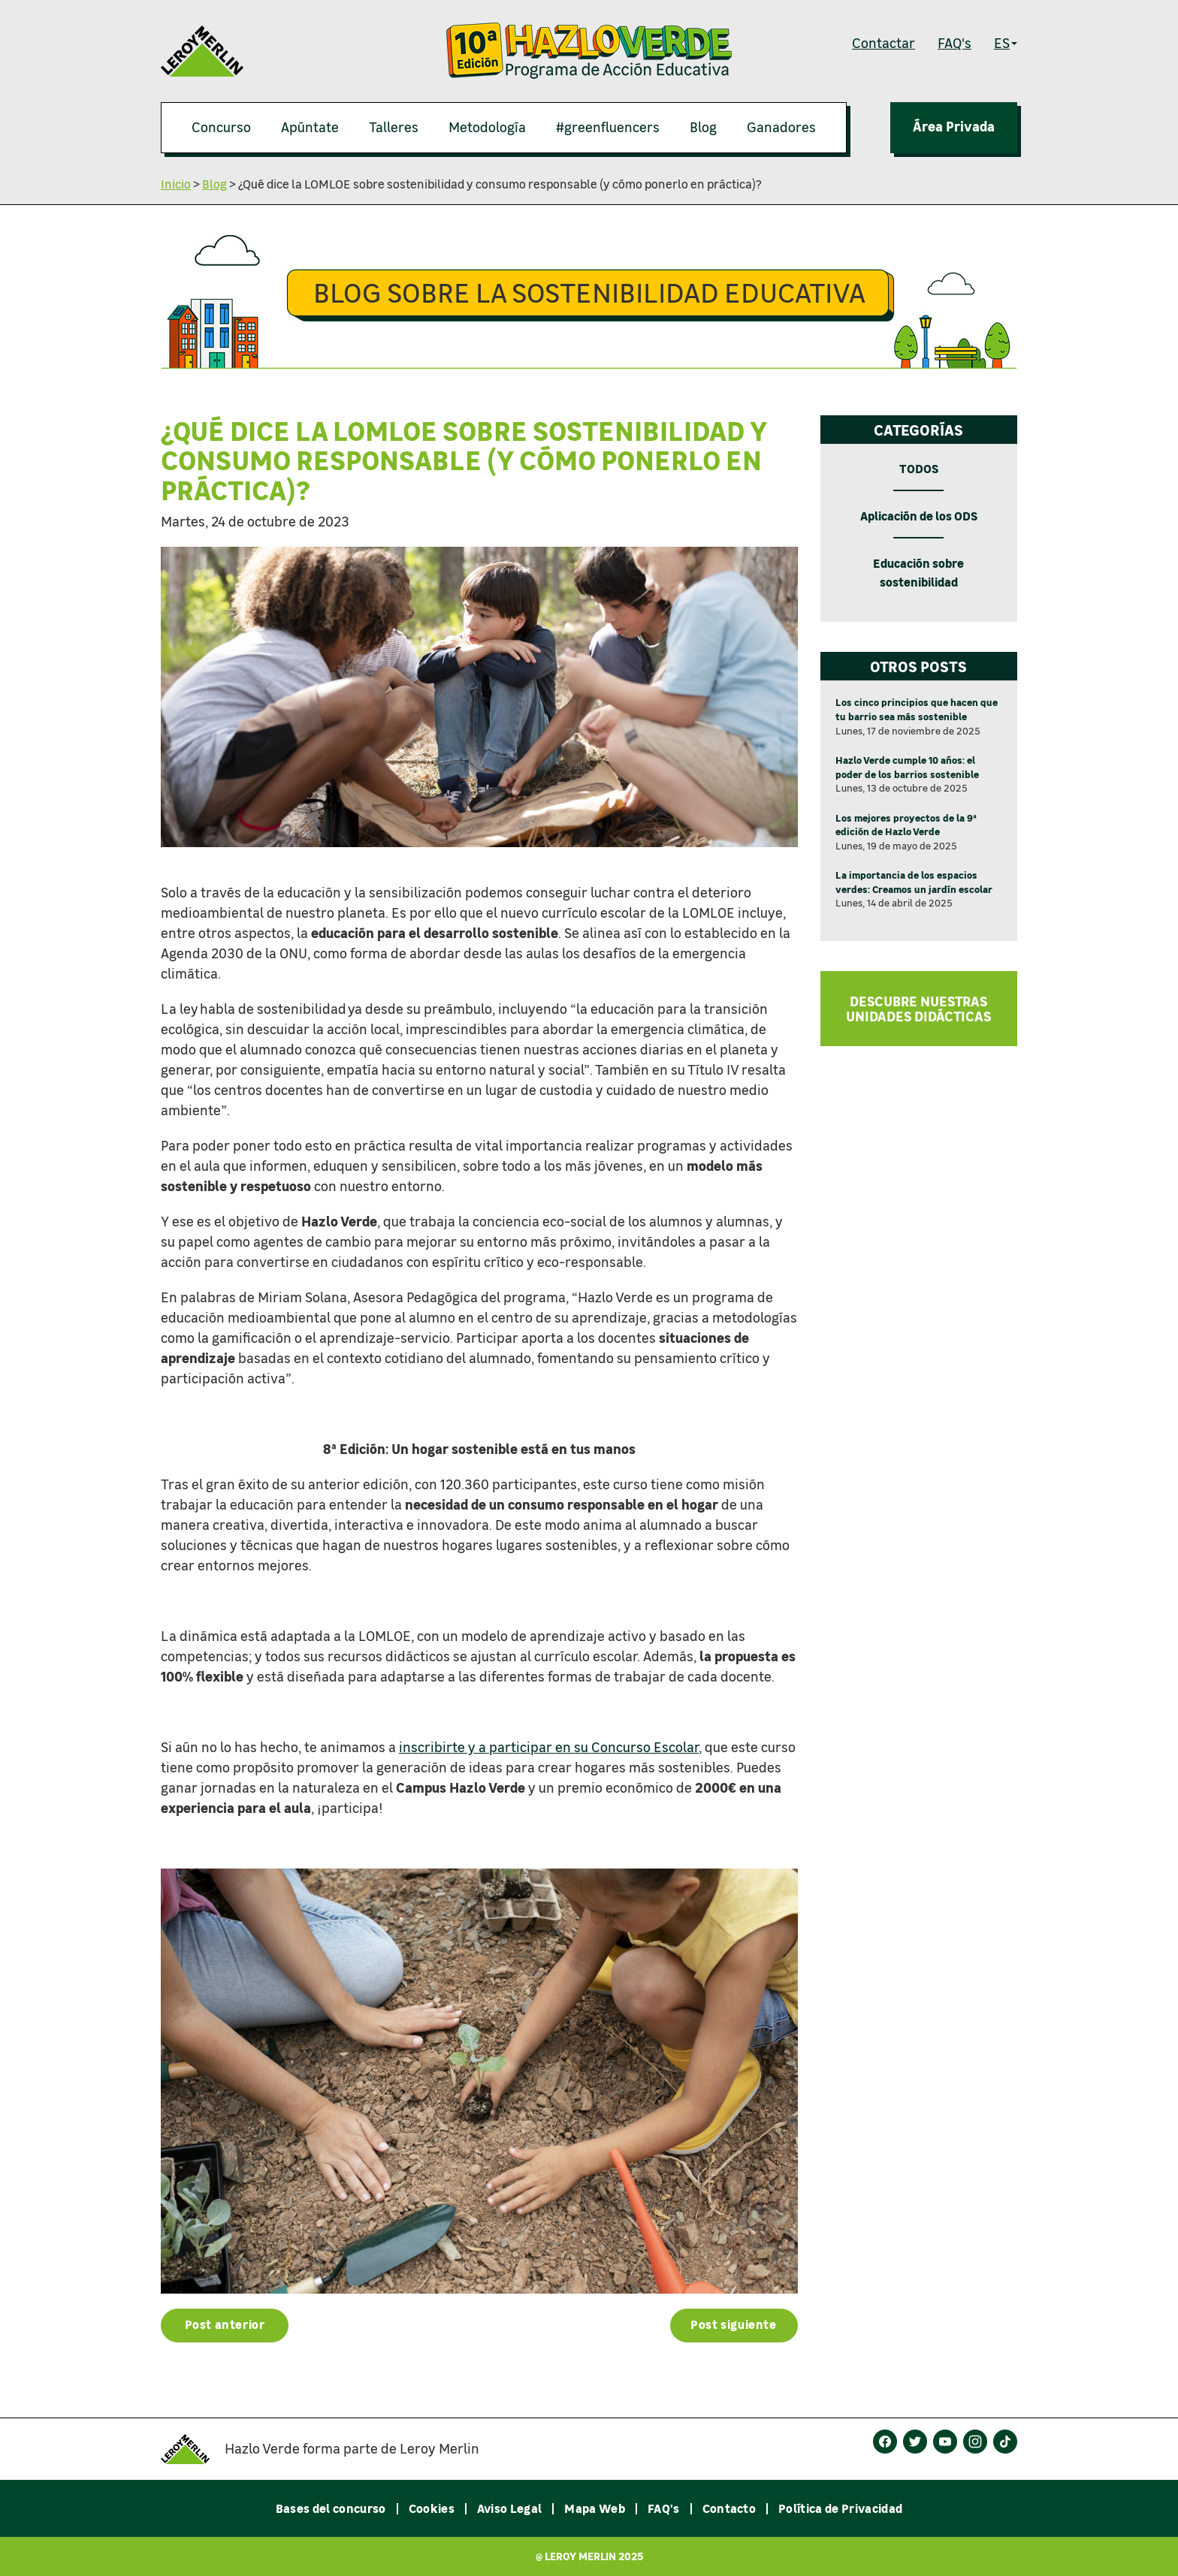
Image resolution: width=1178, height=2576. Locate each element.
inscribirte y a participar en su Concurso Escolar (549, 1747)
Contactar (883, 43)
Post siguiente (733, 2324)
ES (1005, 43)
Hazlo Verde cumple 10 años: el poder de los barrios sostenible (907, 767)
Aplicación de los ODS (918, 515)
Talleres (393, 127)
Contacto (729, 2508)
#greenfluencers (608, 127)
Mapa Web (594, 2508)
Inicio (176, 184)
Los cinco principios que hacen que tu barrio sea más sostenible (916, 709)
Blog (703, 127)
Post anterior (225, 2324)
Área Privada (954, 126)
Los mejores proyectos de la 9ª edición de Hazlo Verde (906, 824)
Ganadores (781, 127)
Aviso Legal (509, 2508)
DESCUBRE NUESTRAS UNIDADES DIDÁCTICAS (918, 1008)
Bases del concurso (331, 2508)
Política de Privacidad (840, 2508)
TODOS (918, 468)
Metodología (487, 127)
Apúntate (310, 127)
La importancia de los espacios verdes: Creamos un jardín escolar (913, 881)
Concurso (221, 127)
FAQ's (954, 43)
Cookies (432, 2508)
